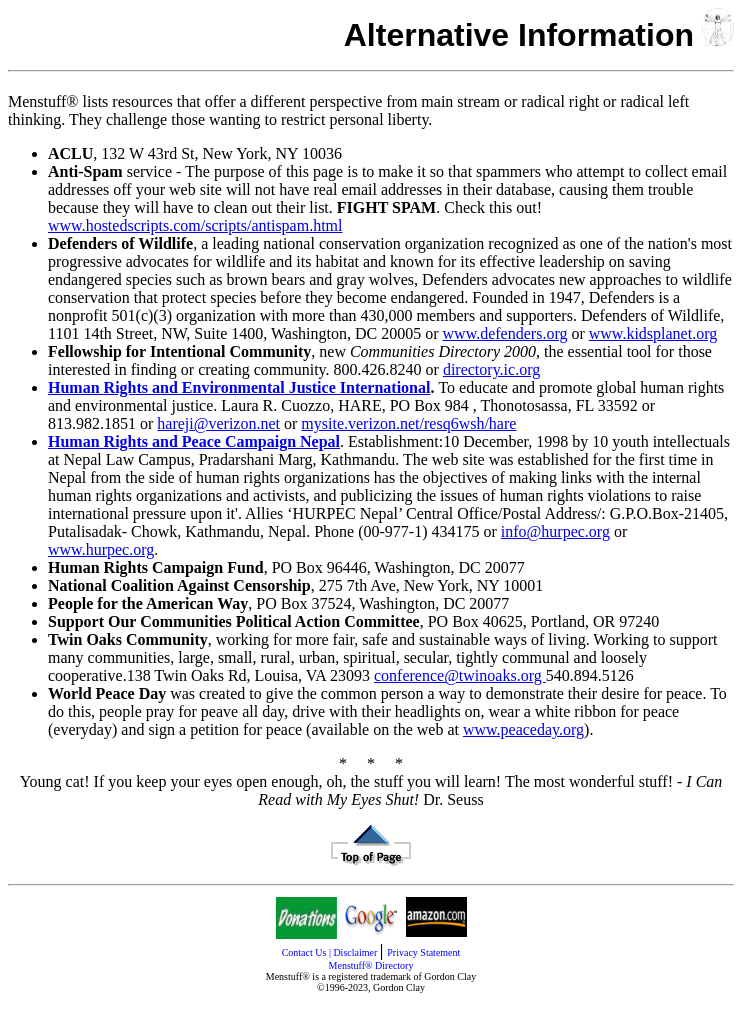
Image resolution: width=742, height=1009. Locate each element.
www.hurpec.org (101, 549)
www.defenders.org (505, 333)
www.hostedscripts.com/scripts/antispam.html (195, 225)
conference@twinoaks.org (460, 675)
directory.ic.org (491, 369)
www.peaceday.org (523, 729)
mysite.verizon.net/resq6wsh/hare (408, 423)
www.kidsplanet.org (653, 333)
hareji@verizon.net (218, 423)
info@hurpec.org (555, 531)
